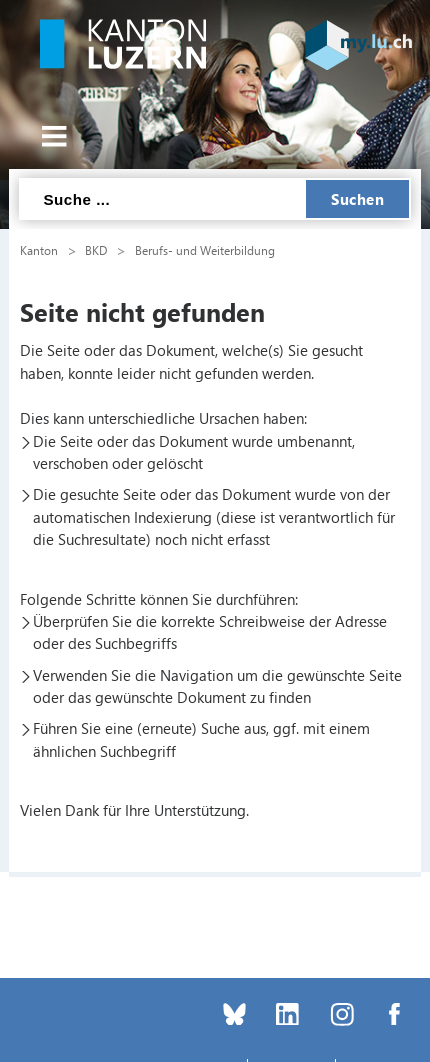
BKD (96, 250)
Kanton (39, 250)
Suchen (357, 199)
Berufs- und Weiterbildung (205, 250)
